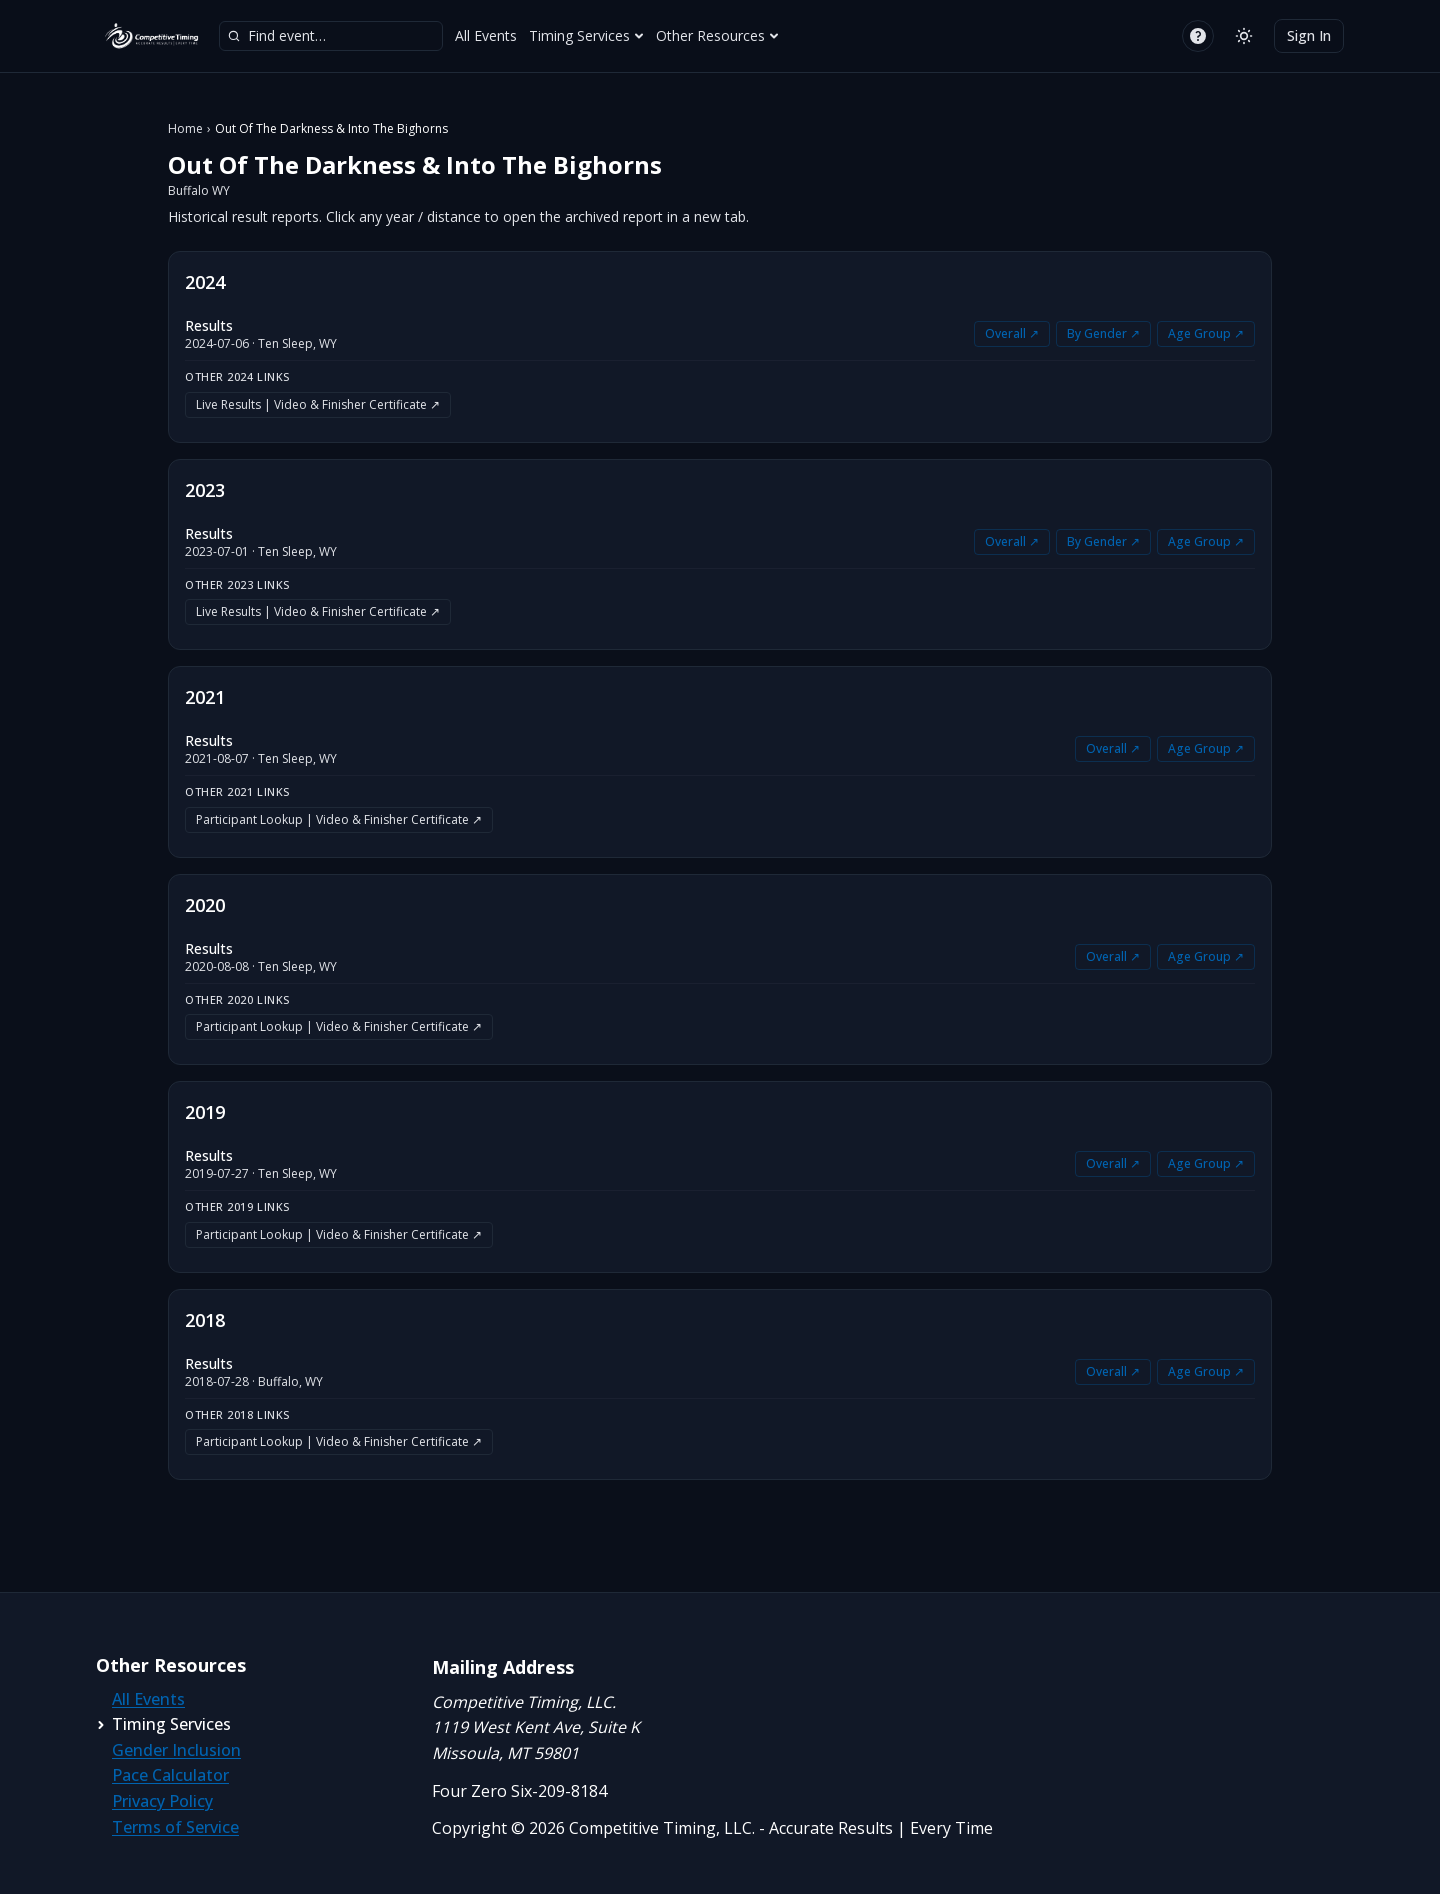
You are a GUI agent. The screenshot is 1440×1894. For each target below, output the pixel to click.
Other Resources (717, 35)
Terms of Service (175, 1827)
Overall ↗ (1012, 333)
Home (185, 129)
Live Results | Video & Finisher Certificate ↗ (318, 404)
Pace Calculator (170, 1775)
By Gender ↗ (1103, 333)
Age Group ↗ (1206, 333)
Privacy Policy (162, 1801)
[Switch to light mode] (1244, 36)
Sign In (1309, 35)
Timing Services (586, 35)
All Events (486, 35)
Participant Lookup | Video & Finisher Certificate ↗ (339, 819)
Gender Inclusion (176, 1750)
